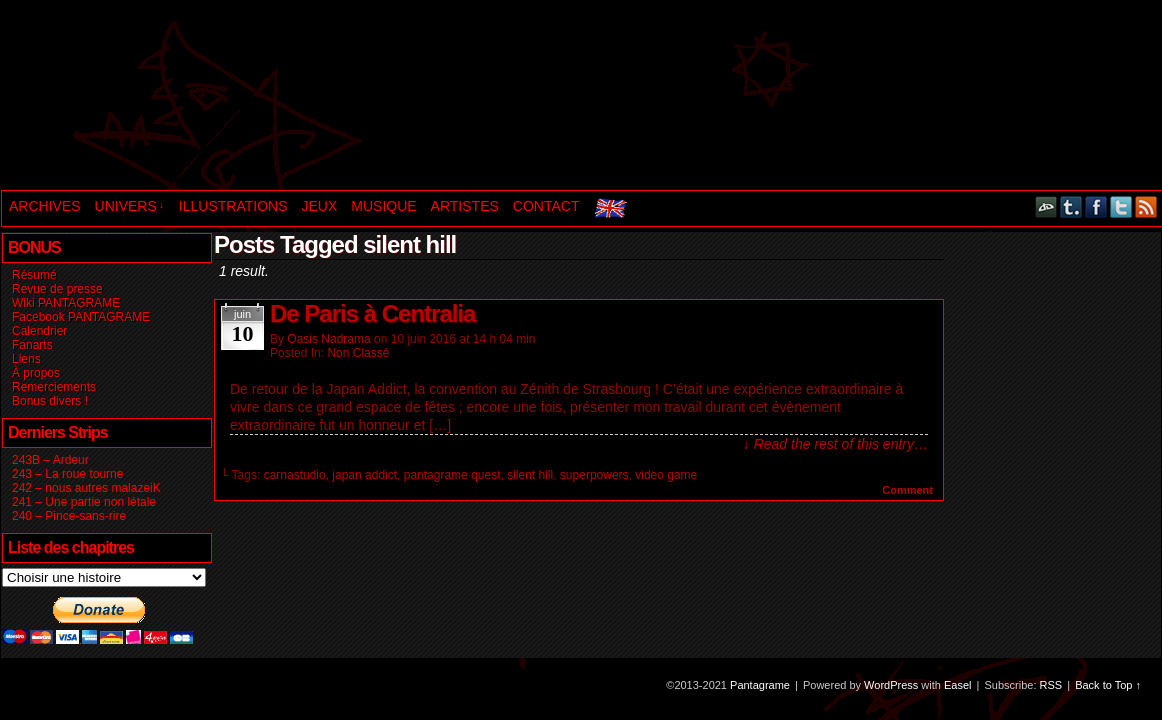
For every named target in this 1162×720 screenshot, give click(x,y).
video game (666, 475)
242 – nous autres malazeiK (86, 488)
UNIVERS (130, 206)
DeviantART (1046, 206)
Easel (958, 685)
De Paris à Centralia (372, 313)
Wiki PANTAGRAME (66, 303)
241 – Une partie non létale (84, 502)
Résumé (34, 275)
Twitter (1121, 206)
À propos (36, 373)
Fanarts (32, 345)
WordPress (891, 685)
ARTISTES (465, 206)
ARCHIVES (45, 206)
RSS (1146, 206)
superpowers (594, 475)
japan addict (364, 475)
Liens (26, 359)
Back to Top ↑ (1108, 685)
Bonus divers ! (50, 401)
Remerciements (54, 387)
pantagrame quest (452, 475)
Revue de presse (57, 289)
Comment (907, 490)
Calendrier (39, 331)
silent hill (530, 475)
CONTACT (546, 206)
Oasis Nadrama (328, 339)
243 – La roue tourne (67, 474)
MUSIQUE (383, 206)
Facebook (1096, 206)
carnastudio (295, 475)
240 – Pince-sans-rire (69, 516)
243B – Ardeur (50, 460)
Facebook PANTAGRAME (81, 317)
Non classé (358, 353)
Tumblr (1071, 206)
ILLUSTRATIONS (233, 206)
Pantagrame (344, 97)
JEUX (319, 206)
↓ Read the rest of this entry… (835, 444)
